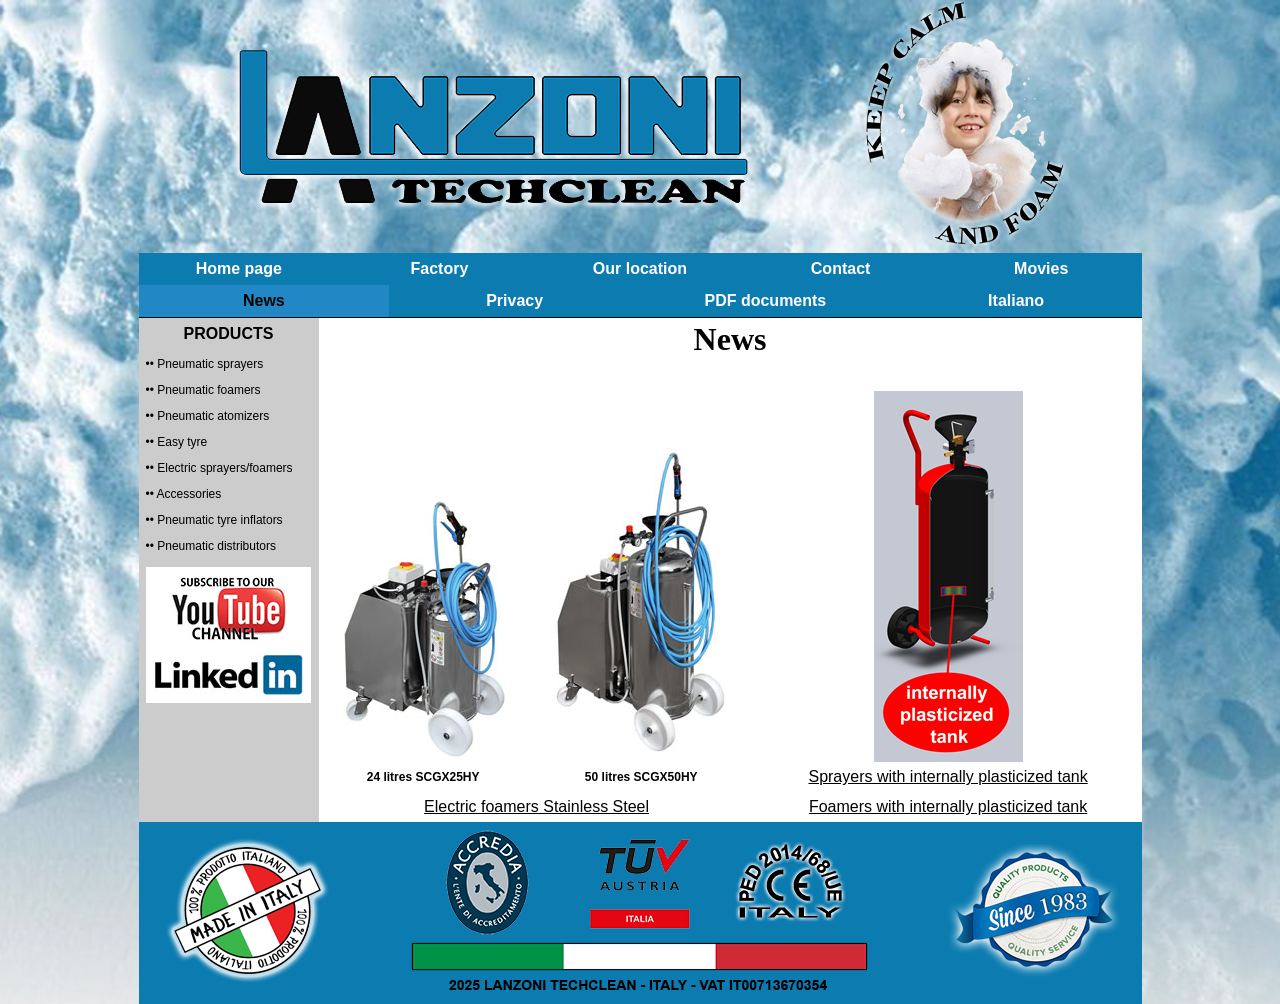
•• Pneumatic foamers (203, 390)
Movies (1041, 268)
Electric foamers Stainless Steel (536, 806)
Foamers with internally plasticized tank (948, 806)
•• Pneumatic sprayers (205, 364)
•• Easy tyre (177, 442)
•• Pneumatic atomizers (208, 416)
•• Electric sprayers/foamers (219, 468)
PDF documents (765, 300)
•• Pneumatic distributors (211, 546)
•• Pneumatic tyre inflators (214, 520)
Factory (439, 268)
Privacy (514, 300)
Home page (239, 268)
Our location (640, 268)
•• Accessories (184, 494)
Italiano (1016, 300)
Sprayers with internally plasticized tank (947, 776)
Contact (841, 268)
